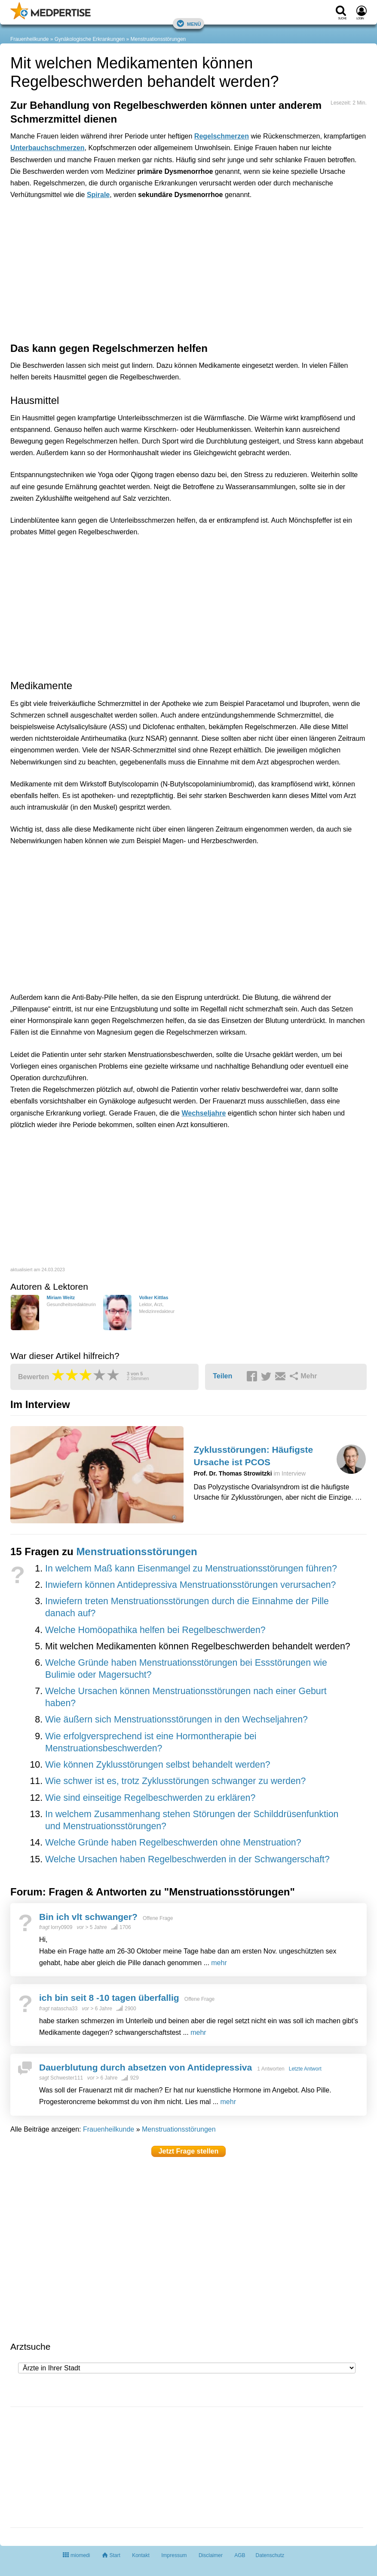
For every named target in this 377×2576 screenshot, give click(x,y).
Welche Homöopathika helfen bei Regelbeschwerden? (155, 1630)
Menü (188, 23)
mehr (219, 1962)
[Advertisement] (143, 245)
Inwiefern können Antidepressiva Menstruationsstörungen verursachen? (190, 1585)
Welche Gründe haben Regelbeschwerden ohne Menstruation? (173, 1842)
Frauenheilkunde (29, 39)
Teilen (222, 1376)
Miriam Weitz (60, 1297)
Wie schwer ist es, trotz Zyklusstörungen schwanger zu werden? (175, 1781)
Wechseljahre (203, 1113)
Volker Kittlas (153, 1297)
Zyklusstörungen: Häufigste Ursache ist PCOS (253, 1456)
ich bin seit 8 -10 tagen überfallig (109, 1998)
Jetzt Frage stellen (189, 2151)
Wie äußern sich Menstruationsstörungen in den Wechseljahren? (176, 1719)
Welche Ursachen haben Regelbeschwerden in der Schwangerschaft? (187, 1859)
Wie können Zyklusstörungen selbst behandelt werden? (157, 1764)
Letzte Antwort (305, 2069)
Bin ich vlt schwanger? (88, 1917)
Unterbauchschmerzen (47, 147)
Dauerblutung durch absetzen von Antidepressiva (145, 2067)
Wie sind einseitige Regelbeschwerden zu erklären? (150, 1798)
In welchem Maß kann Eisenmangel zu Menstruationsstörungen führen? (191, 1568)
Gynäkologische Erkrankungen (90, 39)
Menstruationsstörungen (158, 39)
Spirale (98, 194)
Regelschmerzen (221, 136)
